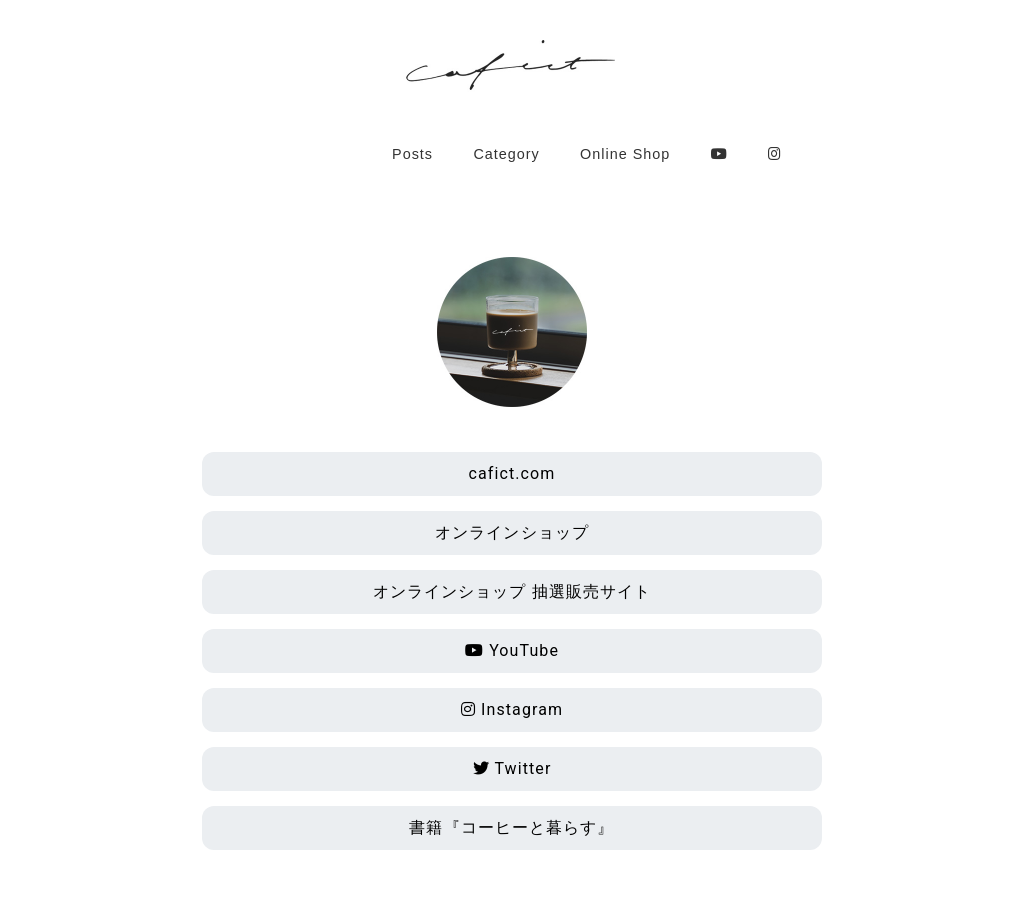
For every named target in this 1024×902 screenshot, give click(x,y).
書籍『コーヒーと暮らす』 (511, 827)
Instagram (512, 709)
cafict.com (512, 473)
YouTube (512, 650)
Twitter (512, 768)
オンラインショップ (512, 532)
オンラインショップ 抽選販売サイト (512, 591)
